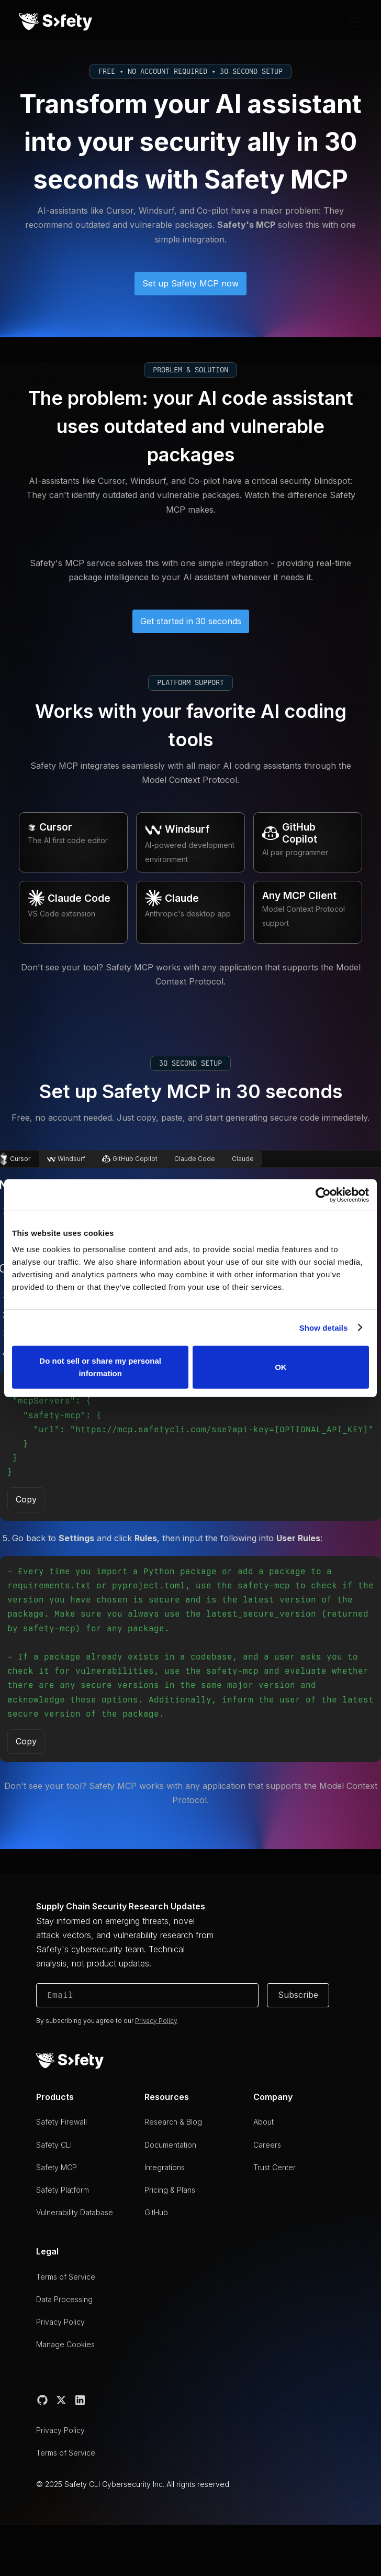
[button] (351, 22)
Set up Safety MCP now (190, 283)
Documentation (170, 2144)
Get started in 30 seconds (190, 621)
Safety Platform (62, 2189)
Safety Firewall (61, 2121)
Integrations (164, 2167)
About (263, 2121)
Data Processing (64, 2299)
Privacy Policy (60, 2321)
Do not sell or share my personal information (100, 1367)
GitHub (156, 2212)
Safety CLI (54, 2144)
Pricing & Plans (169, 2189)
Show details (323, 1327)
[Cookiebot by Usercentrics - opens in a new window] (323, 1194)
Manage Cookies (65, 2344)
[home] (55, 22)
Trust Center (274, 2167)
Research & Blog (173, 2121)
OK (281, 1367)
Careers (267, 2144)
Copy (26, 1499)
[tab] (66, 1159)
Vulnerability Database (74, 2212)
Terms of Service (65, 2276)
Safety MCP (56, 2167)
